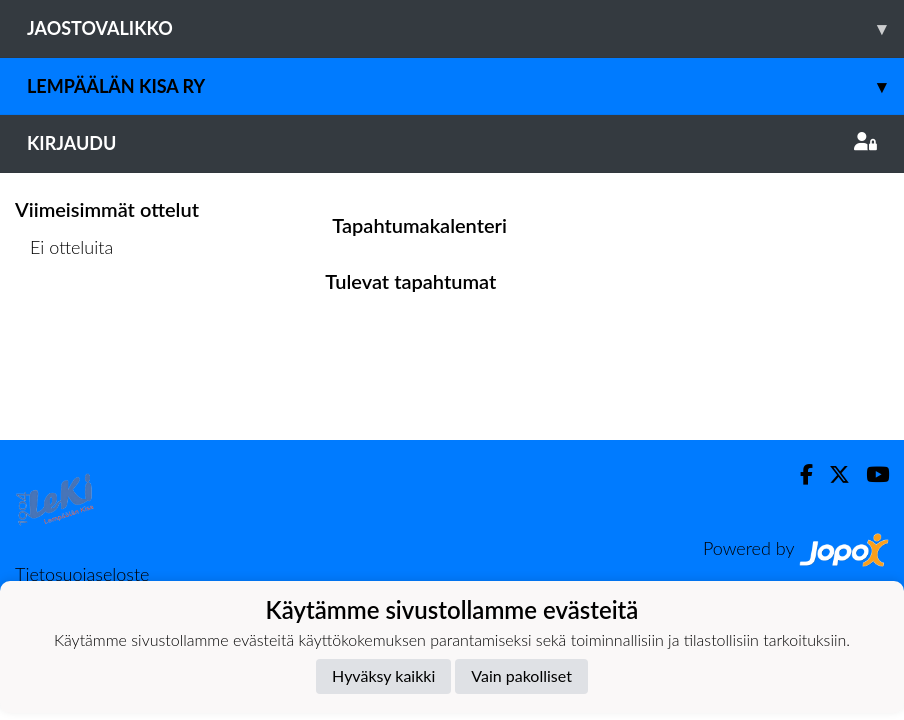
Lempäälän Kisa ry (465, 86)
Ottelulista (64, 324)
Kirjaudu (452, 143)
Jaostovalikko (465, 28)
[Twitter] (831, 474)
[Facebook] (798, 474)
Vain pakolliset (521, 675)
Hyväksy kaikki (383, 675)
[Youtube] (869, 474)
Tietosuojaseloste (82, 574)
